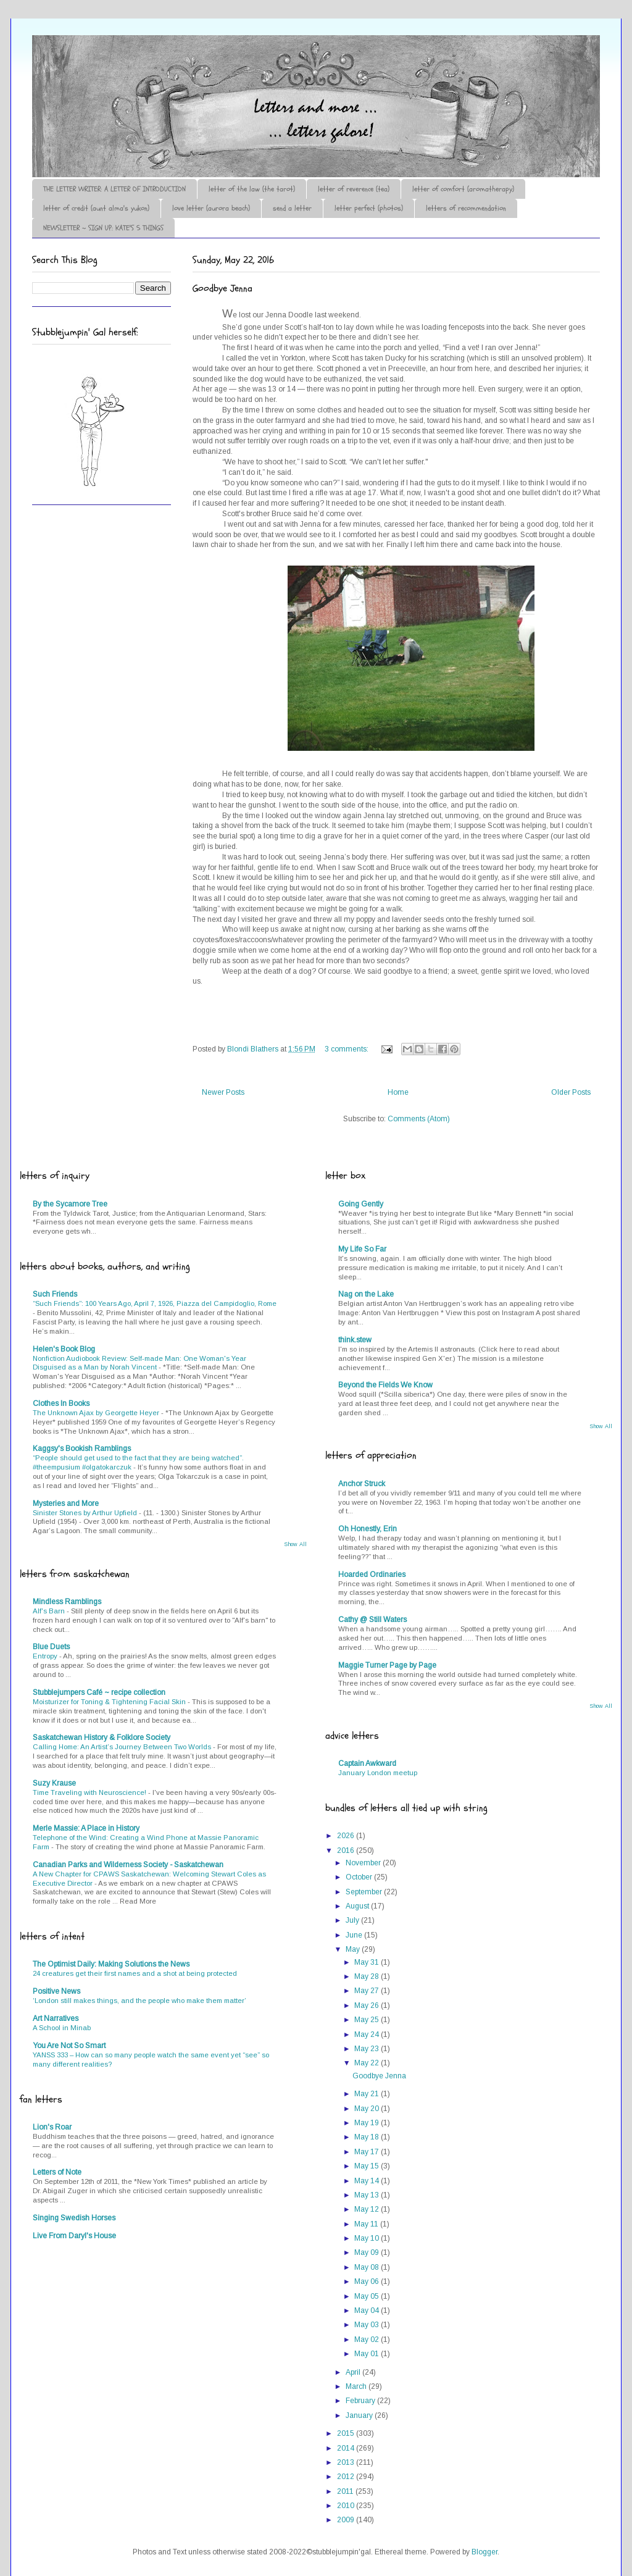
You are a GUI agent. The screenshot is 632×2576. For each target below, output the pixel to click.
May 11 (367, 2224)
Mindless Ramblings (67, 1601)
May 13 (367, 2195)
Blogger (484, 2552)
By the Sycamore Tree (70, 1204)
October (360, 1877)
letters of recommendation (466, 208)
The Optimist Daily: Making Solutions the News (111, 1964)
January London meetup (377, 1772)
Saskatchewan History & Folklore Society (101, 1737)
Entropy (46, 1656)
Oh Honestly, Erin (367, 1528)
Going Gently (360, 1204)
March (357, 2386)
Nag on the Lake (366, 1294)
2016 (346, 1850)
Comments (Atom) (419, 1118)
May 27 (367, 1990)
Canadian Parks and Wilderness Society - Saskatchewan (128, 1864)
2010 (346, 2505)
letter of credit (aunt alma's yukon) (96, 208)
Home (398, 1092)
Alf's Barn (50, 1611)
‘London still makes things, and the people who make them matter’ (139, 2000)
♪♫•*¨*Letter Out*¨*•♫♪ (217, 69)
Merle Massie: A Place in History (86, 1828)
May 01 (367, 2353)
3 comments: (347, 1049)
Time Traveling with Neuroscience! (90, 1792)
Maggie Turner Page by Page (387, 1665)
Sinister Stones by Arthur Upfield (86, 1512)
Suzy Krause (54, 1783)
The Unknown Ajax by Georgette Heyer (97, 1412)
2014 (346, 2448)
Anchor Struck (361, 1483)
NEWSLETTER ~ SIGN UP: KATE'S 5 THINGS (103, 228)
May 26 (367, 2005)
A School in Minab (62, 2027)
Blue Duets (51, 1646)
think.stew (355, 1340)
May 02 (367, 2339)
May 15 (367, 2166)
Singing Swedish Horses (74, 2218)
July (353, 1920)
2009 (346, 2519)
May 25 (367, 2019)
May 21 (367, 2093)
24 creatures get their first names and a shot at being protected (135, 1973)
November (364, 1863)
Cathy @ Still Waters (372, 1619)
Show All (295, 1544)
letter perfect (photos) (369, 208)
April (354, 2372)
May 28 (367, 1976)
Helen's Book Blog (64, 1349)
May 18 (367, 2137)
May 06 (367, 2281)
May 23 (367, 2048)
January (360, 2415)
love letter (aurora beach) (211, 208)
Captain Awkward (367, 1763)
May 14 (367, 2181)
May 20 (367, 2108)
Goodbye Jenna (222, 288)
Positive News (56, 1991)
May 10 (367, 2238)
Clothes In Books (61, 1403)
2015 (346, 2433)
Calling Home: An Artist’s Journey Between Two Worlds (123, 1746)
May (354, 1949)
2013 (346, 2462)
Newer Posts (223, 1092)
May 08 (367, 2267)
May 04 (367, 2310)
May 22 (367, 2063)
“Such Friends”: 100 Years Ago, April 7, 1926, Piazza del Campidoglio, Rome (154, 1303)
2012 (346, 2476)
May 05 (367, 2296)
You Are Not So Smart (69, 2045)
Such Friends (55, 1294)
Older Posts (571, 1092)
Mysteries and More (66, 1503)
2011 (346, 2491)
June (355, 1935)
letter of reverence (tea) (353, 189)
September (365, 1892)
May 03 (367, 2324)
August (358, 1906)
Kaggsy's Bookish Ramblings (82, 1448)
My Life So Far (362, 1249)
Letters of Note (57, 2172)
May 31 (367, 1962)
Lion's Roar (52, 2127)
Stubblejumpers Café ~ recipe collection (99, 1692)
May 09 (367, 2252)
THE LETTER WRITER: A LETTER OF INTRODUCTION (114, 189)
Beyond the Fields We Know (385, 1385)
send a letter (292, 208)
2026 (346, 1835)
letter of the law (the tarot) (252, 189)
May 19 (367, 2122)
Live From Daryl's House (74, 2235)
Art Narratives (55, 2018)
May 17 (367, 2151)
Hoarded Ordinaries (371, 1574)
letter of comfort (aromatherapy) (463, 189)
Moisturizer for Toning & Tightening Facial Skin (110, 1701)
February (361, 2400)
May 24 (367, 2034)
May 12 (367, 2209)
